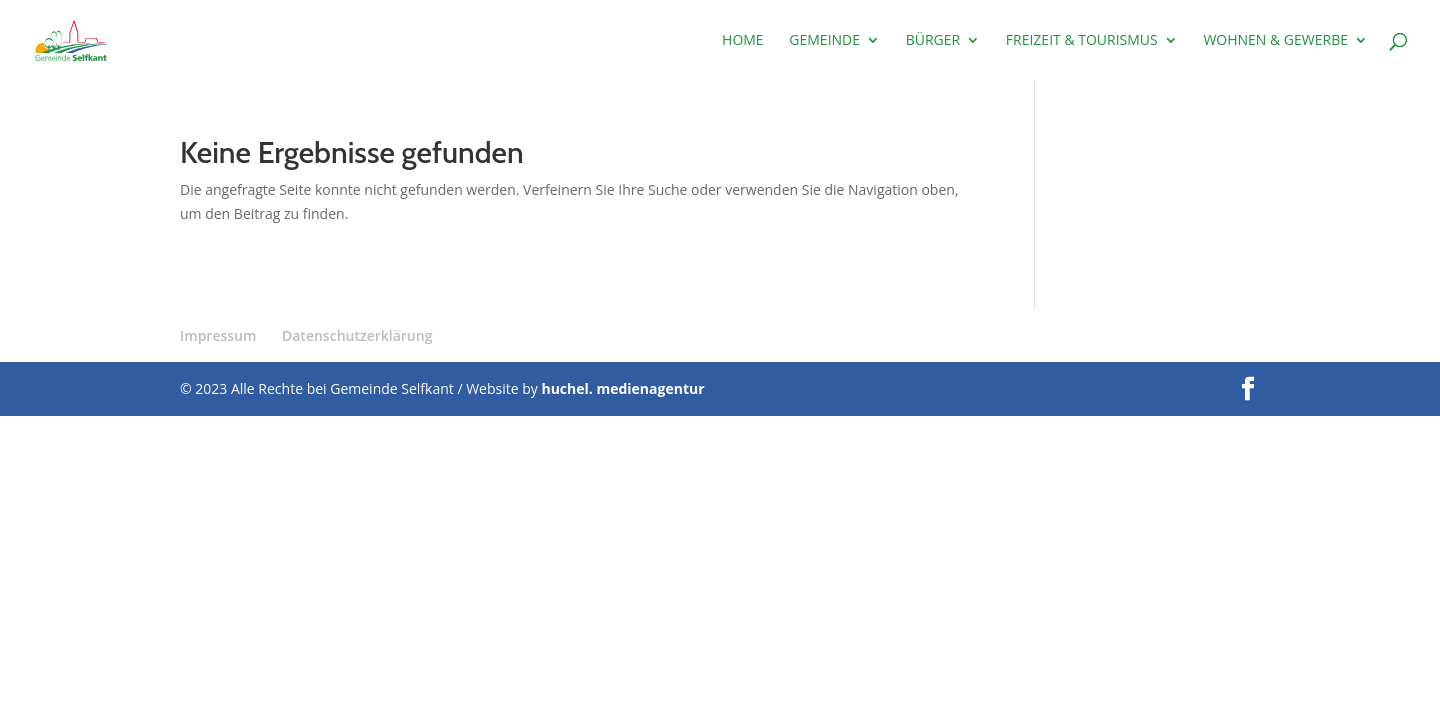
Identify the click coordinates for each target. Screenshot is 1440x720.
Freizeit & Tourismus (1082, 41)
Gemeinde (824, 41)
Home (743, 41)
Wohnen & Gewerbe (1275, 41)
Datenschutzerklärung (357, 335)
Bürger (933, 41)
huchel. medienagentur (622, 388)
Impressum (218, 335)
